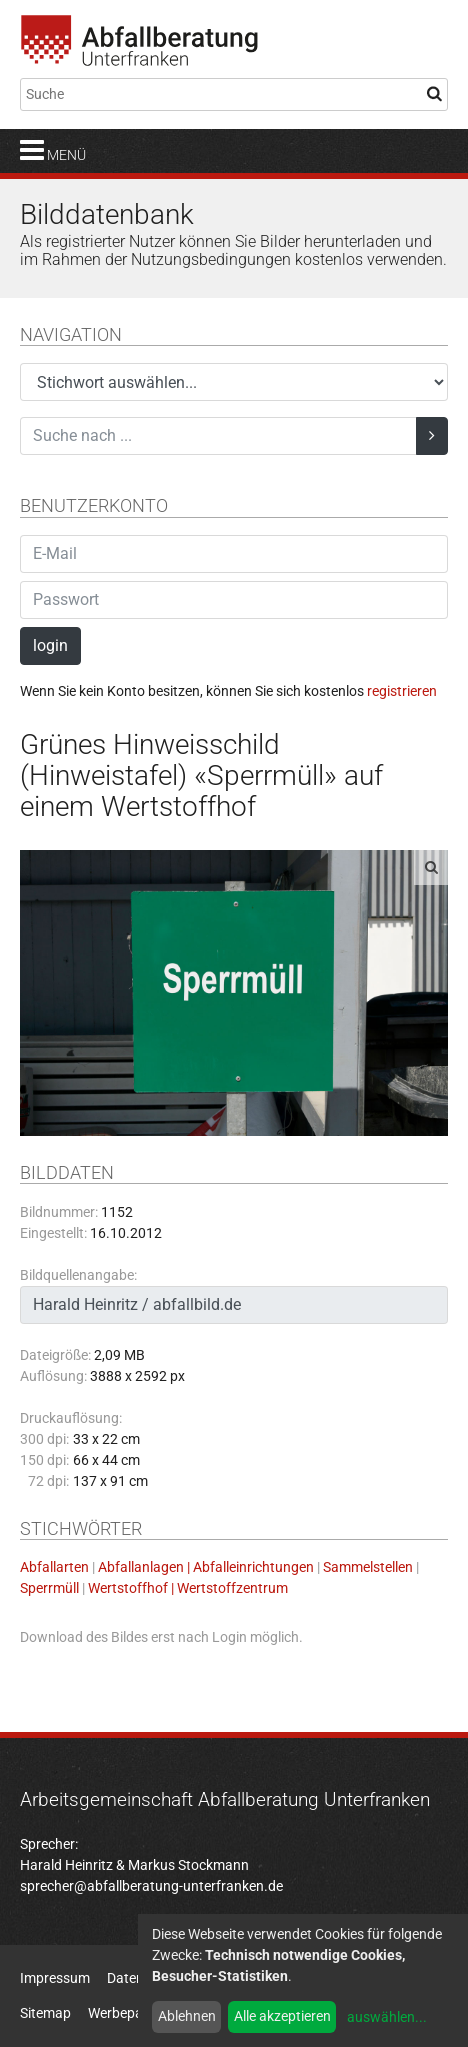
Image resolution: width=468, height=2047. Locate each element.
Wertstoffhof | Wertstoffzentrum (188, 1588)
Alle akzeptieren (282, 2016)
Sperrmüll (49, 1588)
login (50, 645)
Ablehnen (187, 2016)
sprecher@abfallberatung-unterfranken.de (151, 1886)
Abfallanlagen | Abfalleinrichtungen (206, 1567)
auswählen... (387, 2017)
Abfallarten (54, 1567)
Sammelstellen (368, 1567)
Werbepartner (130, 2013)
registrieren (402, 691)
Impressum (55, 1978)
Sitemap (45, 2013)
